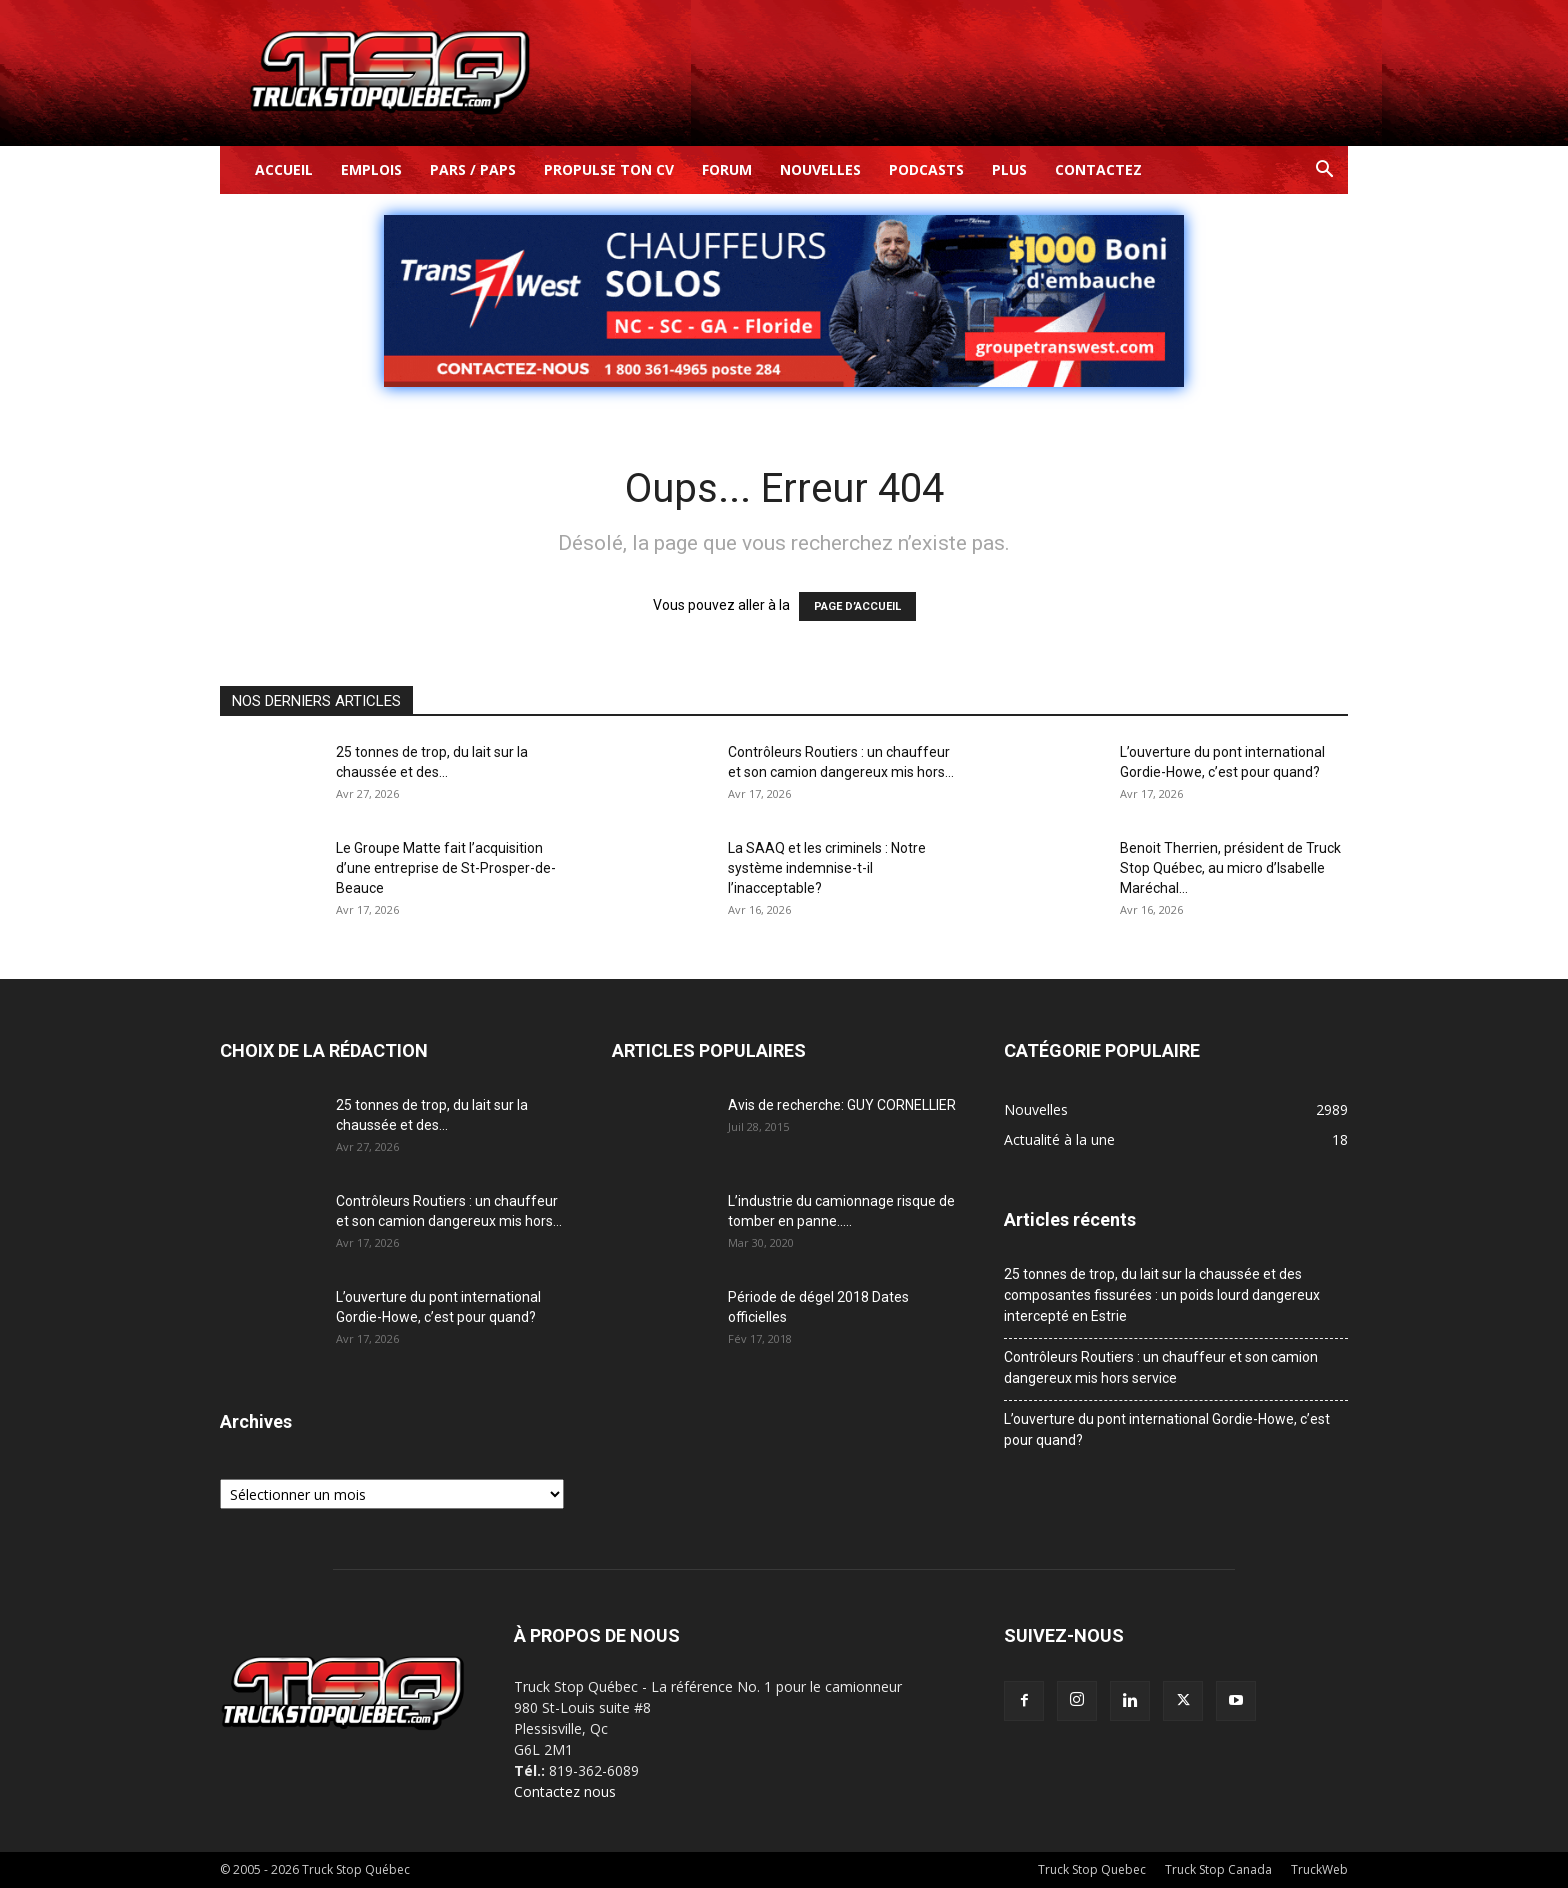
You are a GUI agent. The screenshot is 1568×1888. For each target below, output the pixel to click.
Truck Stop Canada (1218, 1869)
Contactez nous (565, 1791)
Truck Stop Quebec (1092, 1869)
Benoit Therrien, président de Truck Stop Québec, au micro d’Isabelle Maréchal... (1230, 868)
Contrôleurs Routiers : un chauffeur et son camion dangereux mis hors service (1161, 1367)
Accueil (284, 169)
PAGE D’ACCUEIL (857, 606)
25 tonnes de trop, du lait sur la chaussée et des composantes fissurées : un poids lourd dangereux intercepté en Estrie (1162, 1295)
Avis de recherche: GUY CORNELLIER (842, 1105)
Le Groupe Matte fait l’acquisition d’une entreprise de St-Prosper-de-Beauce (446, 868)
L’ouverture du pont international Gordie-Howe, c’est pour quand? (1167, 1429)
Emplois (371, 169)
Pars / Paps (473, 169)
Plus (1009, 169)
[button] (1324, 171)
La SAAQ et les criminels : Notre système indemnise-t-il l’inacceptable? (827, 868)
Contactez (1098, 169)
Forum (727, 169)
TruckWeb (1319, 1869)
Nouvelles (820, 169)
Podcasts (926, 169)
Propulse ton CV (609, 169)
